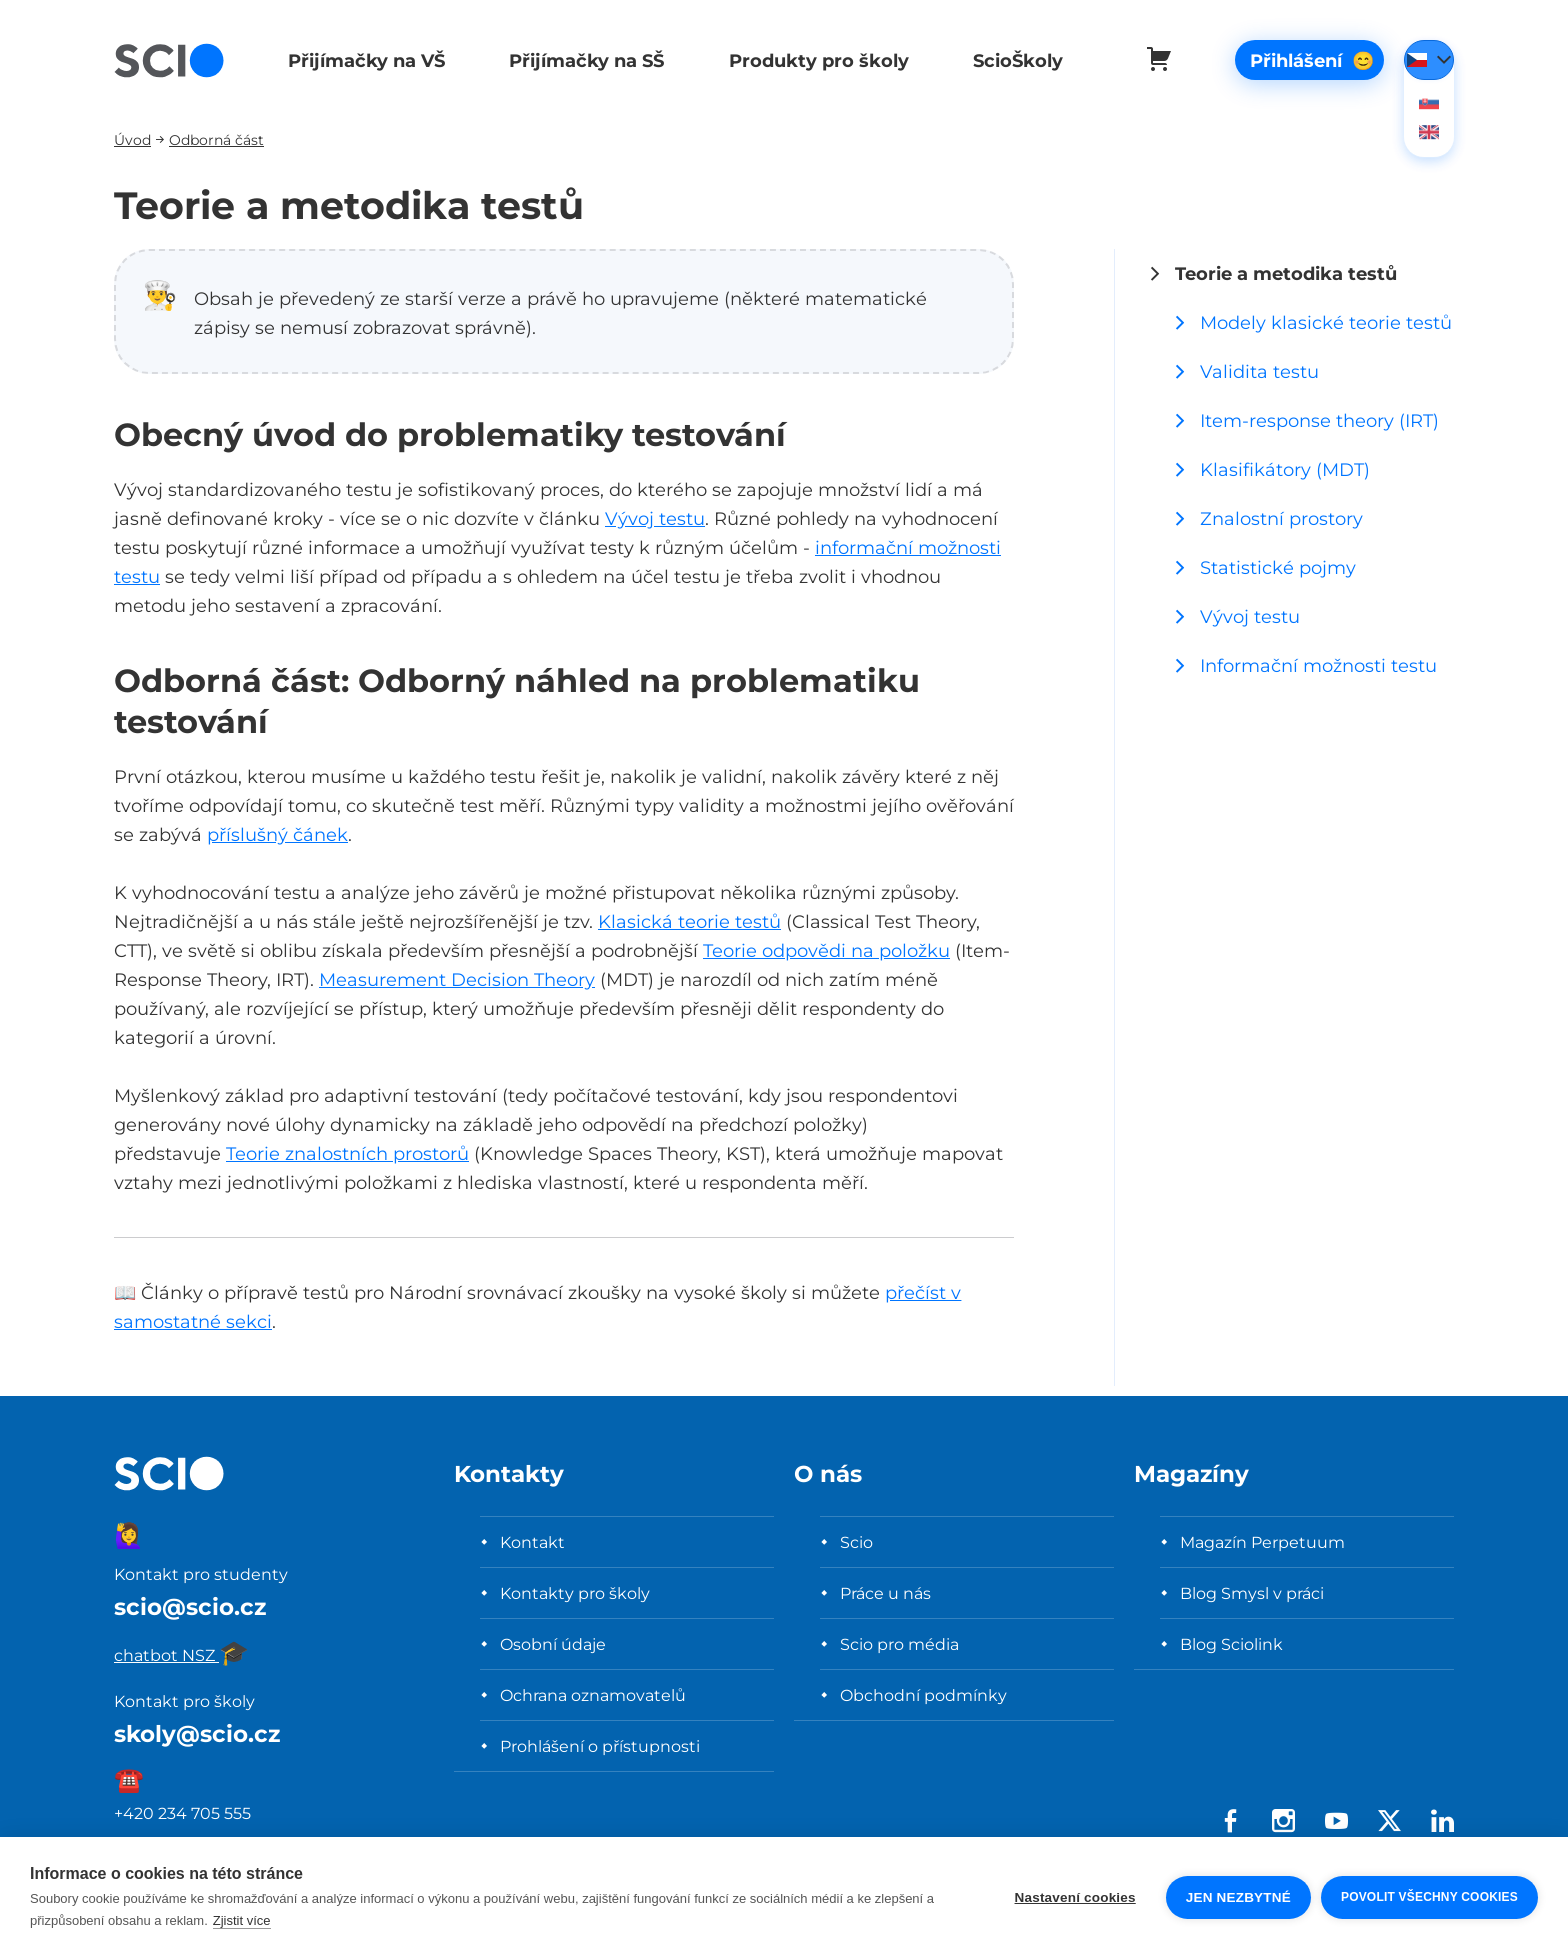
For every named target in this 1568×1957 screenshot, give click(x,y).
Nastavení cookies (1075, 1897)
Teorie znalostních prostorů (347, 1153)
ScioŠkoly (1008, 60)
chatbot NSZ (181, 1655)
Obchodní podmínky (923, 1695)
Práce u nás (885, 1593)
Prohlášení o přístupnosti (600, 1746)
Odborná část (216, 139)
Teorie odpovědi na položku (826, 950)
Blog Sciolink (1231, 1644)
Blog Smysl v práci (1252, 1593)
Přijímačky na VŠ (364, 60)
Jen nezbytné (1238, 1897)
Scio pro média (899, 1644)
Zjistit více (242, 1920)
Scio (856, 1542)
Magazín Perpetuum (1262, 1542)
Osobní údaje (553, 1644)
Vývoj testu (655, 518)
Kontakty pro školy (575, 1593)
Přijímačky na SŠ (582, 60)
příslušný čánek (277, 834)
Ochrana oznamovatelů (593, 1695)
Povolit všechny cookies (1429, 1897)
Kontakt (532, 1542)
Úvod (132, 139)
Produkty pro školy (811, 60)
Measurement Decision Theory (457, 979)
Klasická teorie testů (689, 921)
